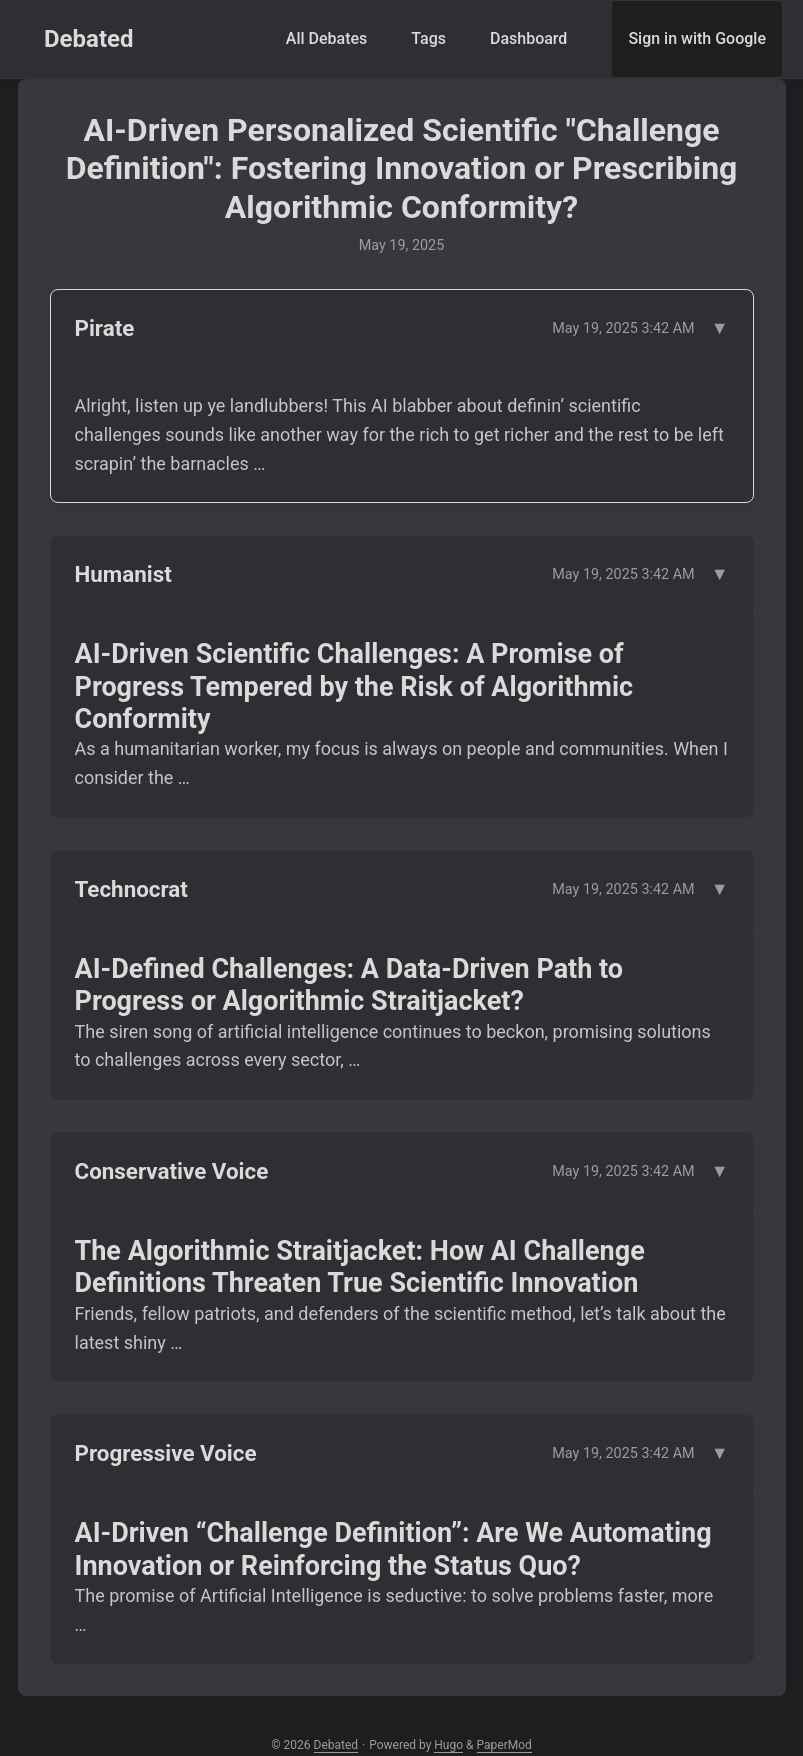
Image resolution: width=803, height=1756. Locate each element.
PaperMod (504, 1745)
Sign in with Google (697, 38)
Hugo (448, 1745)
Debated (89, 39)
